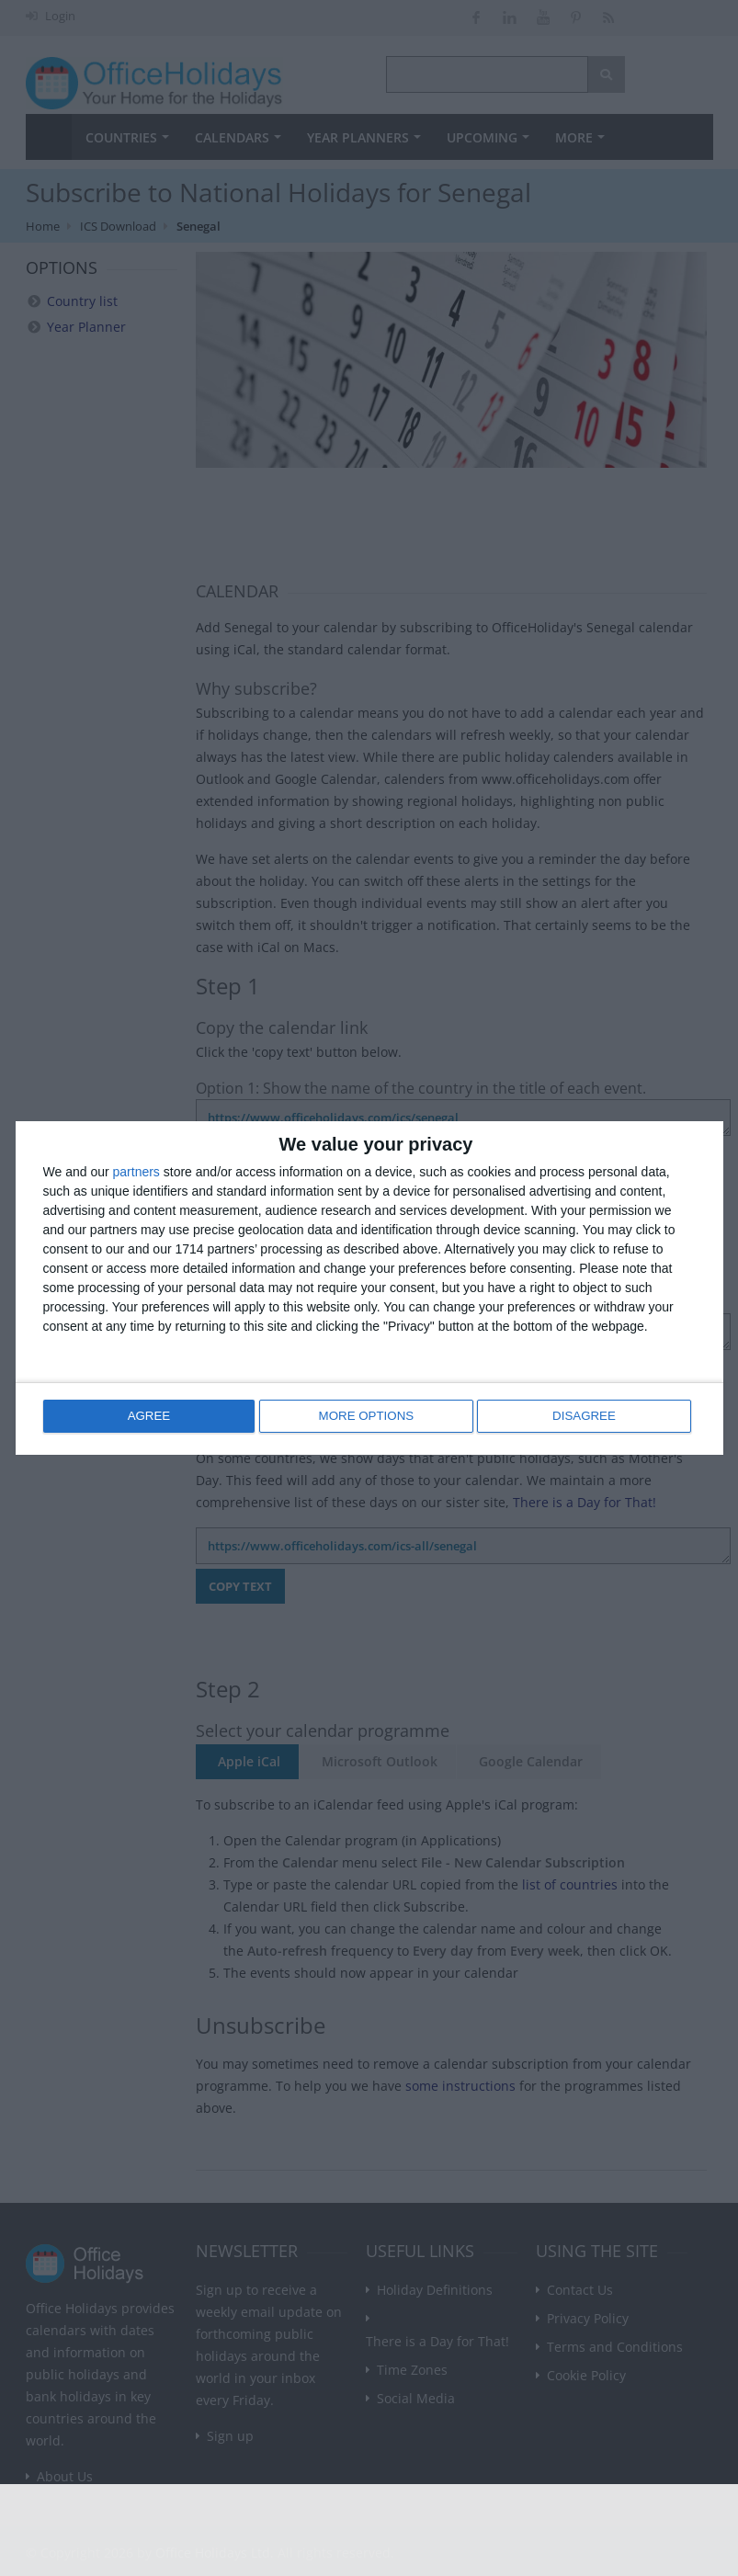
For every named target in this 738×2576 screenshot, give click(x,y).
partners (136, 1172)
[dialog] (369, 1288)
